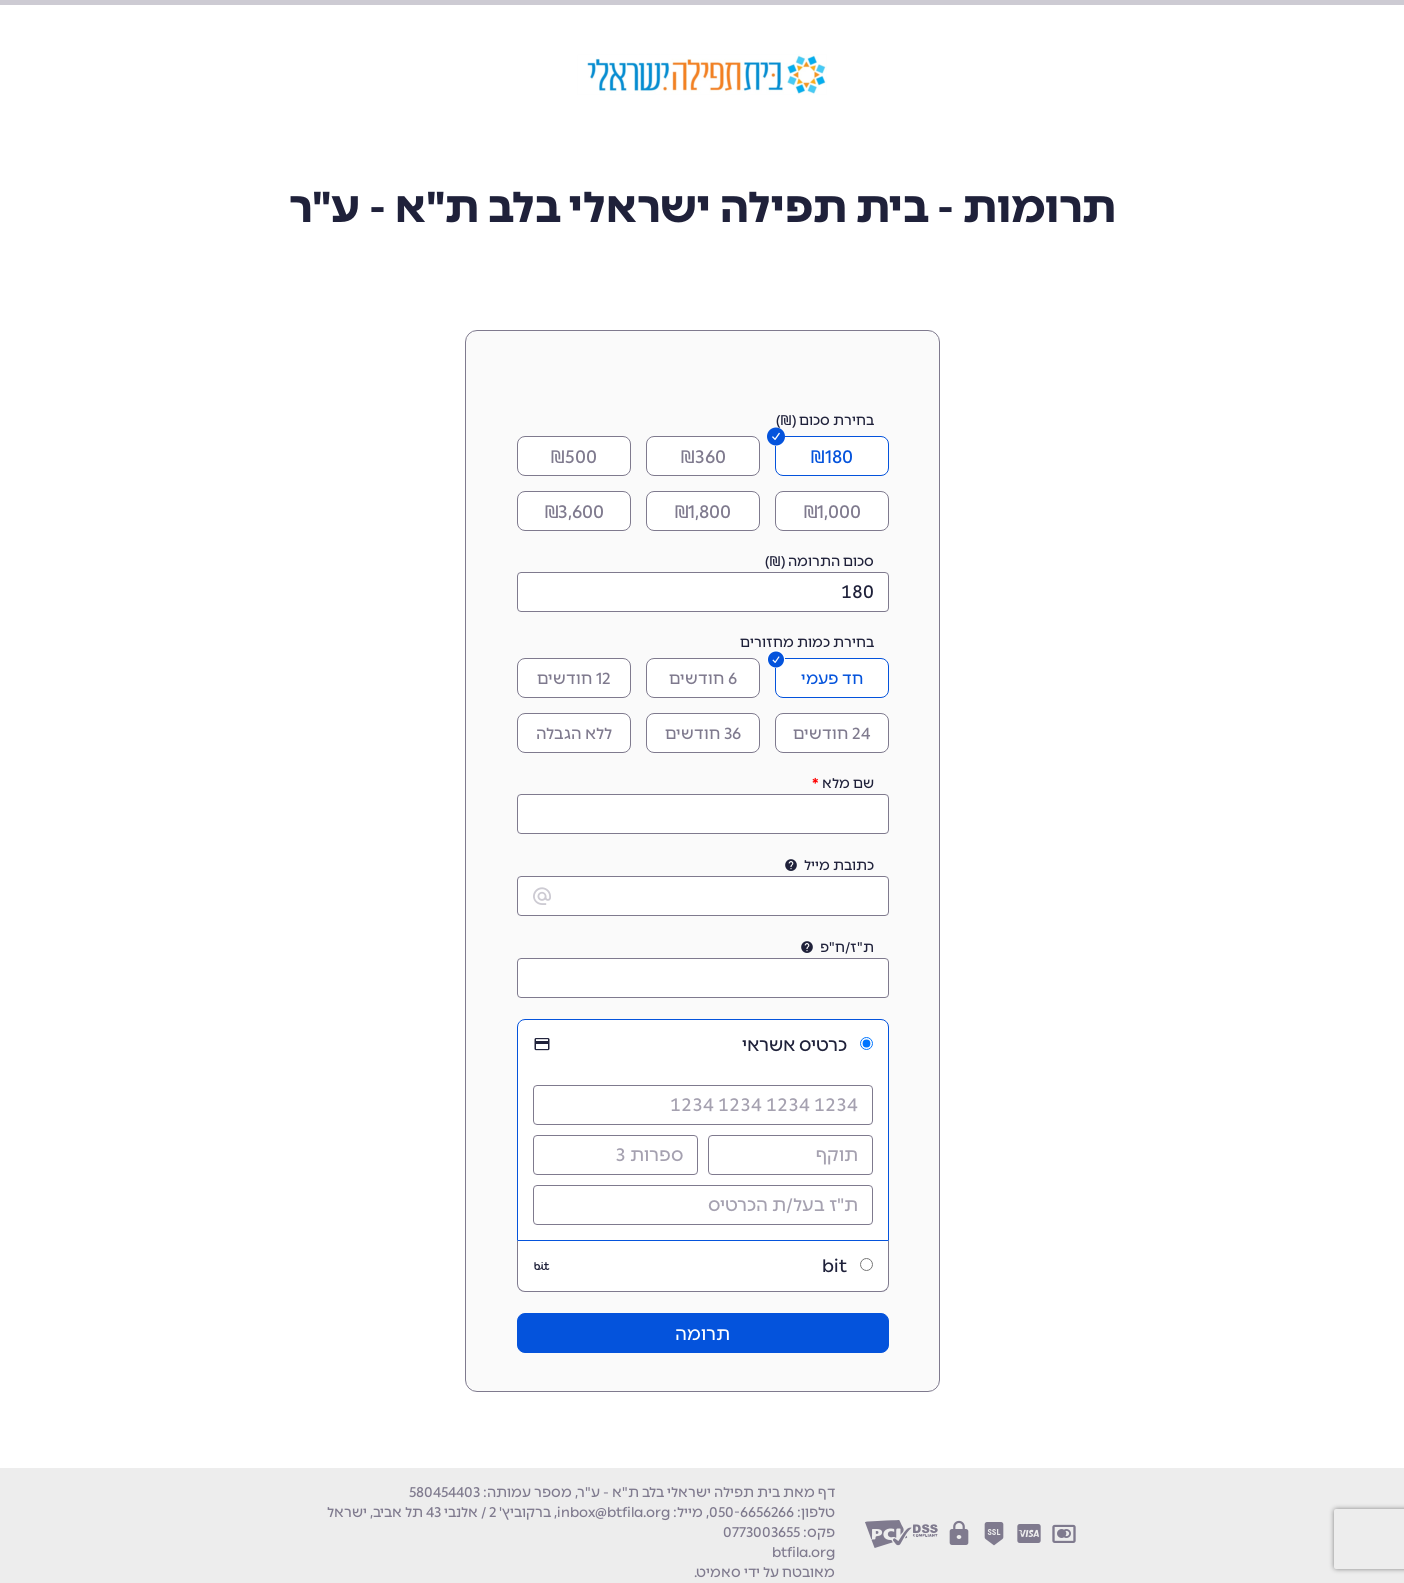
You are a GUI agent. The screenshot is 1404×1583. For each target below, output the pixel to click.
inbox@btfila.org (613, 1512)
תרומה (702, 1334)
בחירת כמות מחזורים (807, 642)
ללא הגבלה (574, 733)
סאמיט (719, 1572)
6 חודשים (703, 678)
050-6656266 (751, 1512)
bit (834, 1266)
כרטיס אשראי (794, 1045)
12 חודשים (574, 678)
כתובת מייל (839, 865)
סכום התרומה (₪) (819, 561)
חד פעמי (832, 678)
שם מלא (848, 783)
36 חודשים (703, 733)
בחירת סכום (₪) (825, 420)
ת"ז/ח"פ (847, 947)
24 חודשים (832, 733)
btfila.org (803, 1552)
